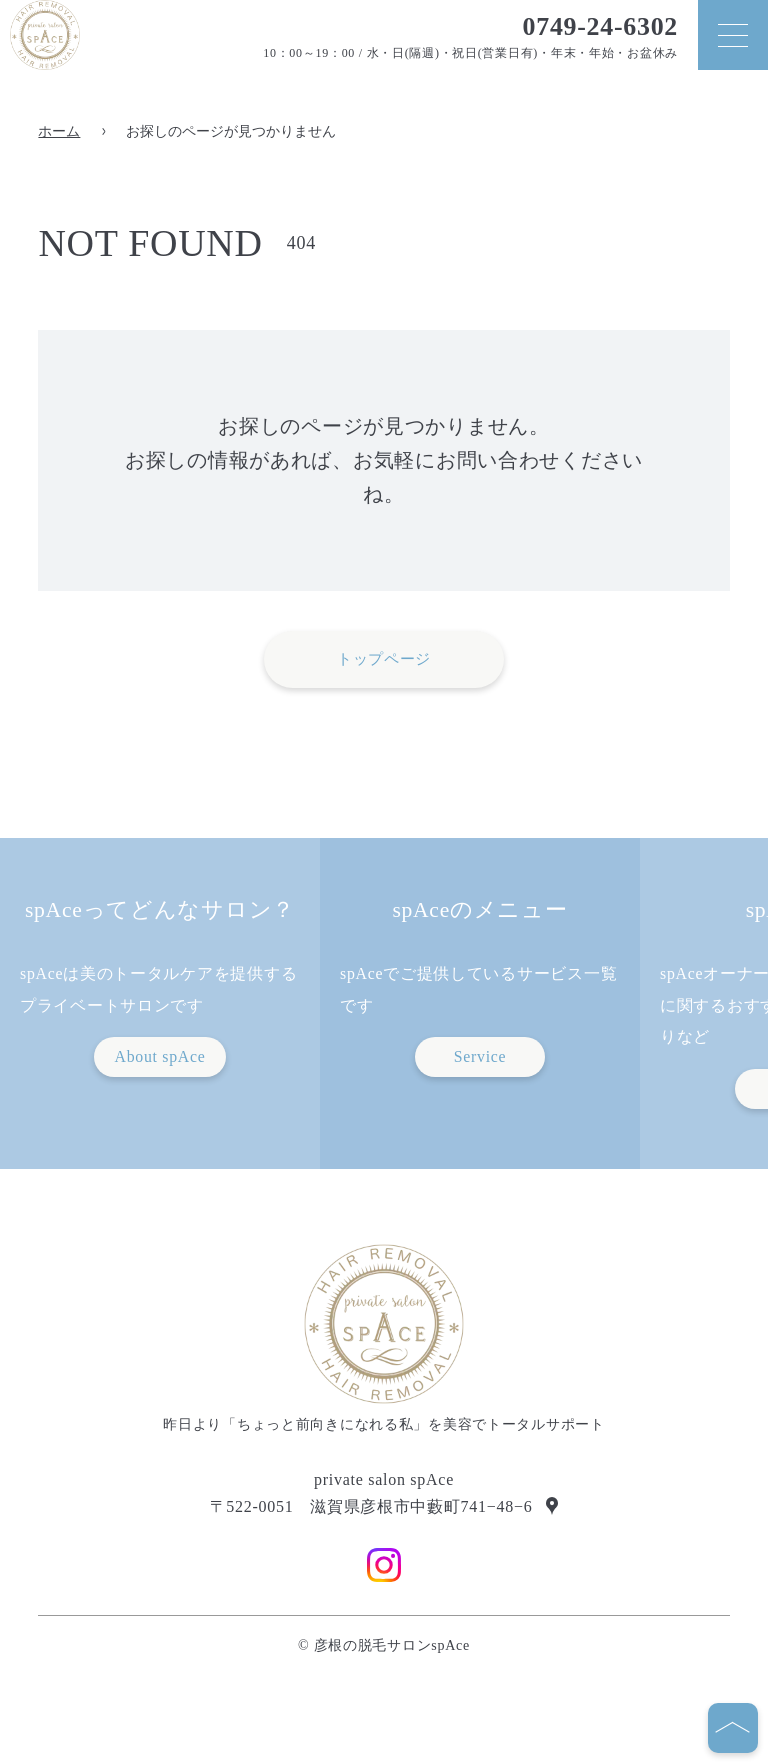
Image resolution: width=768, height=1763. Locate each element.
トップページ (384, 659)
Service (480, 1056)
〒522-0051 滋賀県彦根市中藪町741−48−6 (371, 1506)
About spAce (159, 1056)
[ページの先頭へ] (733, 1728)
